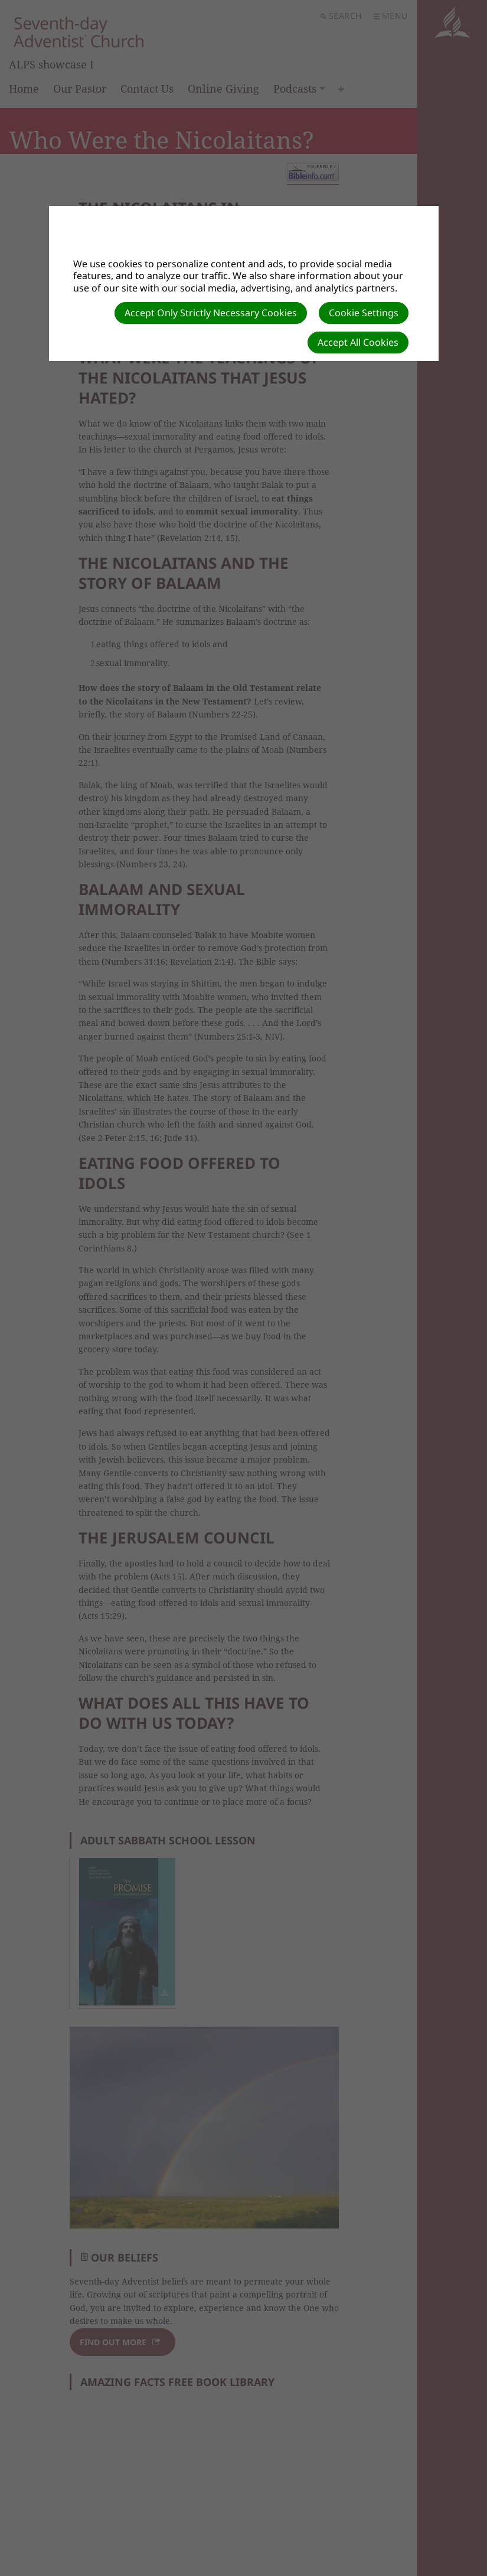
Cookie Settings (363, 312)
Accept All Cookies (358, 342)
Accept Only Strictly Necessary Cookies (211, 312)
